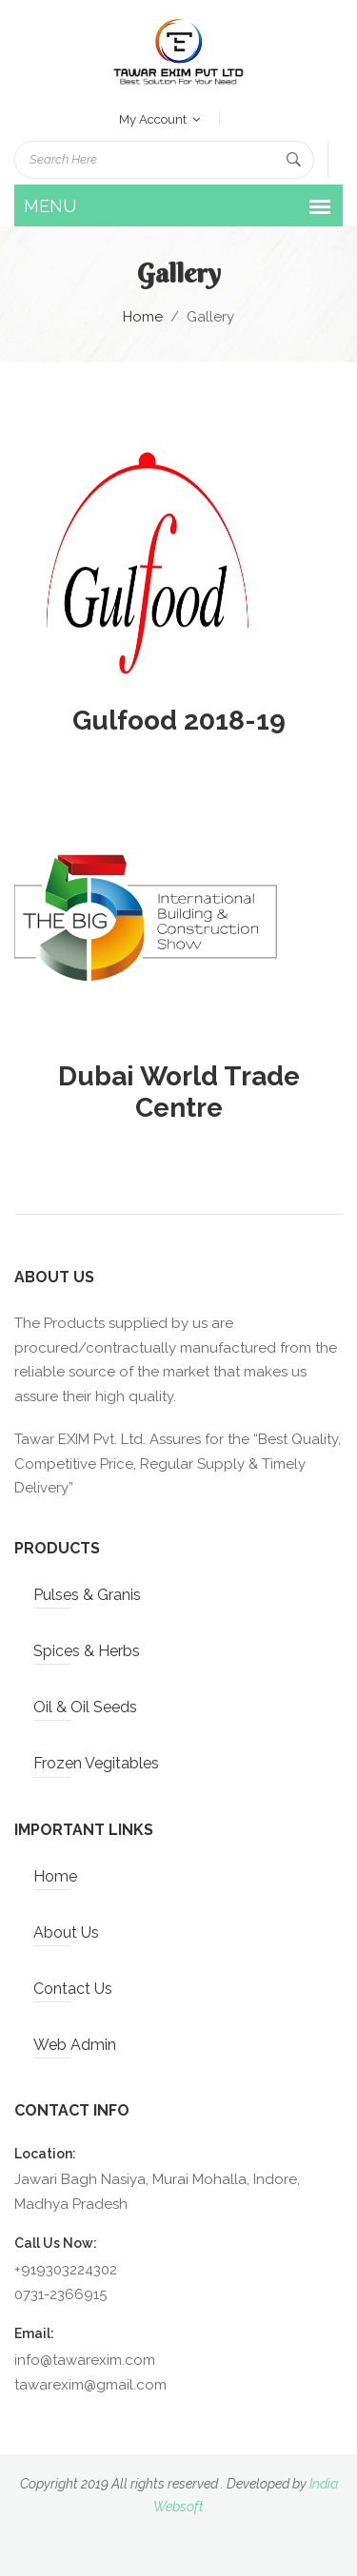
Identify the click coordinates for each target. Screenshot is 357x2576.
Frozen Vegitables (96, 1763)
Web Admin (74, 2045)
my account (159, 119)
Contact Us (72, 1989)
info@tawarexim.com (84, 2360)
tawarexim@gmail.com (90, 2384)
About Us (66, 1932)
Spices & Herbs (86, 1651)
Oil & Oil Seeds (85, 1707)
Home (143, 316)
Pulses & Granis (87, 1595)
